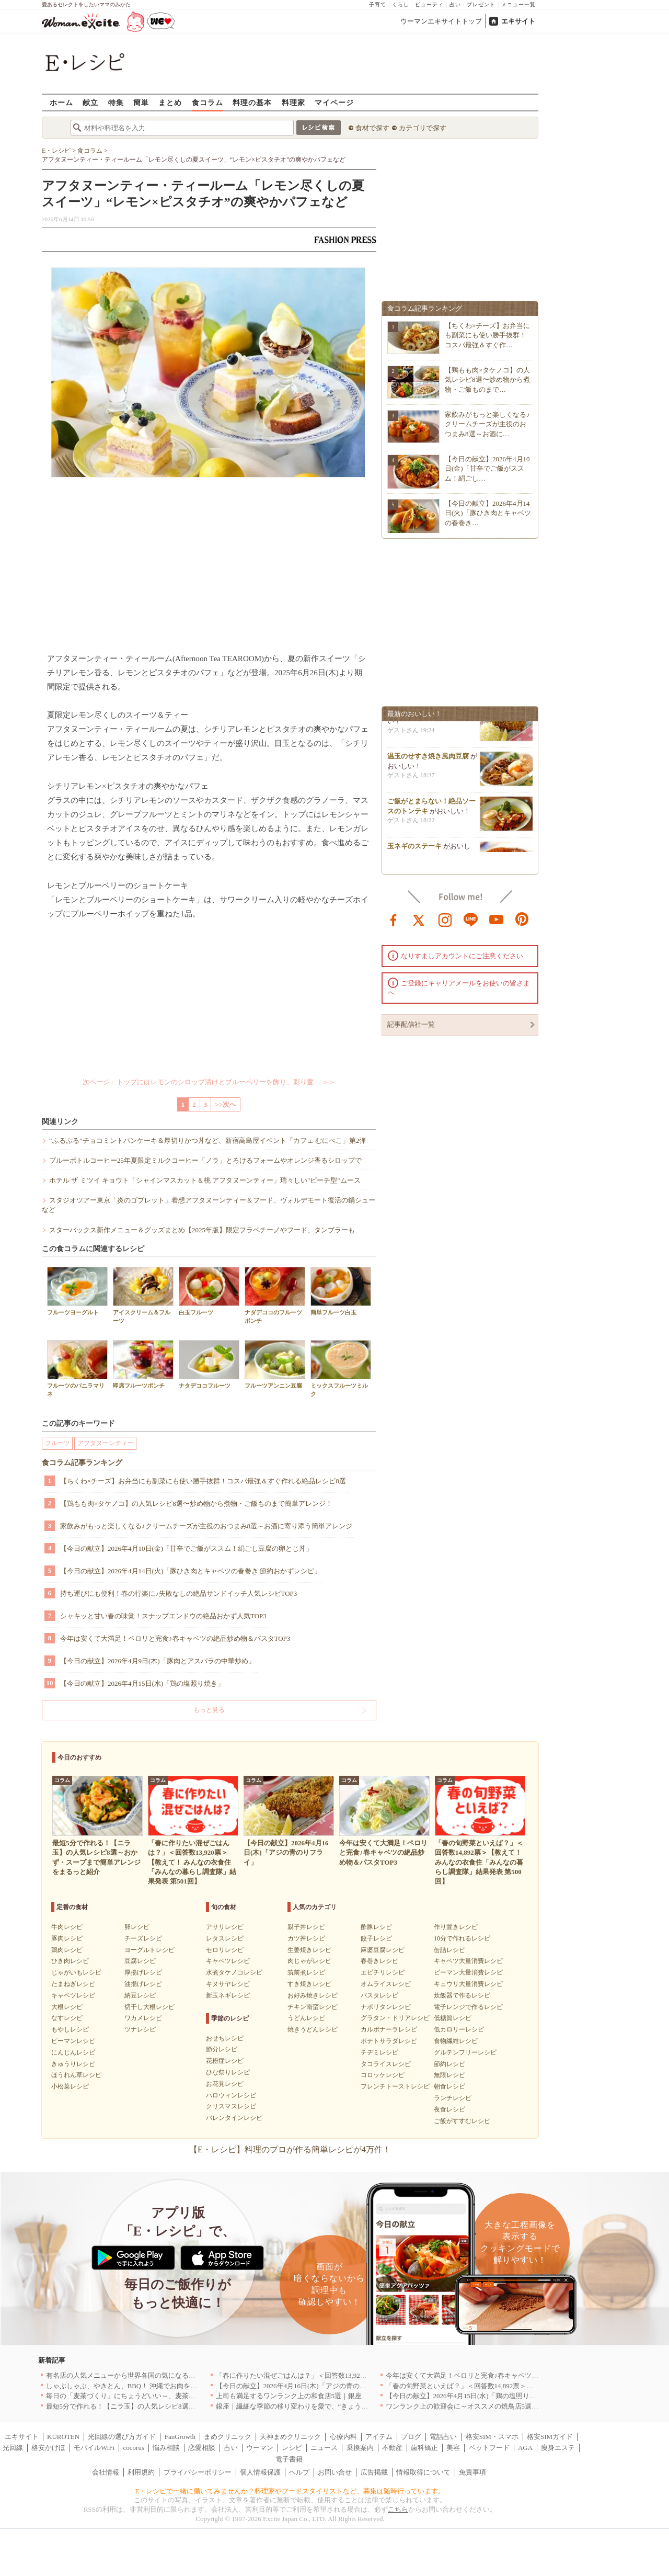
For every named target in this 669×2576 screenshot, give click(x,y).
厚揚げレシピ (143, 1972)
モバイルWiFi (94, 2448)
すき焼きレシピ (309, 1984)
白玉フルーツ (209, 1291)
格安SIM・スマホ (492, 2437)
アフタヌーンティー (105, 1443)
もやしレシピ (70, 2029)
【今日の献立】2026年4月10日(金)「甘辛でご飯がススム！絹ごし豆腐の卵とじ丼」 (186, 1548)
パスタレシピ (379, 1995)
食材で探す (372, 128)
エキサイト (518, 21)
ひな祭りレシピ (228, 2072)
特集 (116, 102)
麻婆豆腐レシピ (383, 1950)
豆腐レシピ (140, 1961)
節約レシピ (449, 2064)
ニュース (324, 2448)
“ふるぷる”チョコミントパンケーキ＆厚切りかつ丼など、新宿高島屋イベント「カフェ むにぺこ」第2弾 (207, 1140)
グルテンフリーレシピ (465, 2052)
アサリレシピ (225, 1927)
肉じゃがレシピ (309, 1961)
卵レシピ (136, 1927)
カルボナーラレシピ (389, 2029)
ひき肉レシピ (70, 1961)
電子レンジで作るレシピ (468, 2007)
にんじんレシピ (73, 2052)
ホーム (61, 102)
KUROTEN (63, 2437)
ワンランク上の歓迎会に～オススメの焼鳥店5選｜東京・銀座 (479, 2406)
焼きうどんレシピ (312, 2029)
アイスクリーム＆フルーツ (143, 1295)
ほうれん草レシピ (76, 2075)
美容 (453, 2448)
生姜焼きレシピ (309, 1950)
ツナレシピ (140, 2029)
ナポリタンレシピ (386, 2007)
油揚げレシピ (143, 1984)
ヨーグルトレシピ (149, 1950)
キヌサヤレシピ (228, 1984)
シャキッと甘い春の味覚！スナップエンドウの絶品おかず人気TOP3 (163, 1616)
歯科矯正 (424, 2448)
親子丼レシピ (306, 1927)
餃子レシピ (376, 1938)
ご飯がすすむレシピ (462, 2121)
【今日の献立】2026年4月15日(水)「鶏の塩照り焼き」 (142, 1683)
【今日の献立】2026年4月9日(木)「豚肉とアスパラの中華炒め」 (157, 1661)
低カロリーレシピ (459, 2029)
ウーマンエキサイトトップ (441, 21)
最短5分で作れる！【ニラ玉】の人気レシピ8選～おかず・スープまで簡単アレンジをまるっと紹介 (195, 2406)
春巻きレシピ (379, 1961)
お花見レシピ (225, 2083)
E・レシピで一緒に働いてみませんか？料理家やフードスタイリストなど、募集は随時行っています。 (290, 2491)
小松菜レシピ (70, 2086)
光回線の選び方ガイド (122, 2437)
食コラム (207, 102)
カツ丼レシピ (306, 1938)
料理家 (293, 102)
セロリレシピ (225, 1950)
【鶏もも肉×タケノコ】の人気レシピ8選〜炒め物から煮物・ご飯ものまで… (487, 379)
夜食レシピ (449, 2109)
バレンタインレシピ (234, 2117)
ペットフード (489, 2448)
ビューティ (429, 4)
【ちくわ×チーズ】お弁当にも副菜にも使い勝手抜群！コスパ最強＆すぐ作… (487, 335)
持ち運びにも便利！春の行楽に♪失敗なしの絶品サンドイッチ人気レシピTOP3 (178, 1593)
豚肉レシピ (67, 1938)
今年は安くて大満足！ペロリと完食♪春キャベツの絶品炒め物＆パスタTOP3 (175, 1638)
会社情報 (105, 2472)
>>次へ (225, 1104)
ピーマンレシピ (73, 2041)
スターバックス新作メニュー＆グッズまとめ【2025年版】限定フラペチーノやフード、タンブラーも (202, 1230)
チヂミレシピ (379, 2052)
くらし (400, 4)
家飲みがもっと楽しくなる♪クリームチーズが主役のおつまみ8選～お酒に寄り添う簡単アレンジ (206, 1526)
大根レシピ (67, 2007)
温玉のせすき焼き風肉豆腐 (428, 761)
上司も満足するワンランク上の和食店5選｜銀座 (289, 2396)
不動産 (392, 2448)
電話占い (443, 2437)
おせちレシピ (225, 2038)
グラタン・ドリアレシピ (395, 2018)
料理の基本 (252, 102)
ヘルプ (299, 2472)
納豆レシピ (140, 1995)
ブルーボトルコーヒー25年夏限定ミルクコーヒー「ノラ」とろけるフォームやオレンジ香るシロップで (205, 1160)
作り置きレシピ (456, 1927)
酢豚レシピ (376, 1927)
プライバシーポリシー (198, 2472)
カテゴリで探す (422, 128)
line (471, 919)
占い (455, 4)
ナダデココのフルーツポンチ (275, 1295)
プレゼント (481, 4)
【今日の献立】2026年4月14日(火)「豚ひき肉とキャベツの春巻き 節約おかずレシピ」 (190, 1571)
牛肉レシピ (67, 1927)
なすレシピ (67, 2018)
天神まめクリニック (290, 2437)
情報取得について (423, 2472)
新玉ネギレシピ (228, 1995)
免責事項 (472, 2472)
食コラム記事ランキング (82, 1463)
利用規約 (141, 2472)
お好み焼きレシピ (312, 1995)
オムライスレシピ (386, 1984)
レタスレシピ (225, 1938)
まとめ (170, 102)
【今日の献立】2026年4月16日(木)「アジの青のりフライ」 (305, 2386)
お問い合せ (335, 2472)
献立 (90, 102)
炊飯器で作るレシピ (462, 1995)
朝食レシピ (449, 2086)
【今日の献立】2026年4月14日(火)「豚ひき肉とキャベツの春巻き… (488, 513)
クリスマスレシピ (231, 2106)
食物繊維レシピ (456, 2041)
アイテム (379, 2437)
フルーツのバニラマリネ (77, 1368)
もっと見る (209, 1709)
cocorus (133, 2448)
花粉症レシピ (225, 2060)
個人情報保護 (260, 2472)
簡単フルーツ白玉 (340, 1291)
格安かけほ (48, 2448)
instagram (445, 919)
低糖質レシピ (452, 2018)
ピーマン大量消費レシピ (468, 1972)
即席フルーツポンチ (143, 1364)
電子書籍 (289, 2459)
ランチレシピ (452, 2098)
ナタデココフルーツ (209, 1364)
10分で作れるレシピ (462, 1938)
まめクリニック (227, 2437)
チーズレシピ (143, 1938)
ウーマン (259, 2448)
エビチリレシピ (383, 1972)
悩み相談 (166, 2448)
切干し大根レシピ (149, 2007)
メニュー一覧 (518, 4)
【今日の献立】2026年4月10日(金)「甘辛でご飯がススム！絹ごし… (487, 468)
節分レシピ (221, 2049)
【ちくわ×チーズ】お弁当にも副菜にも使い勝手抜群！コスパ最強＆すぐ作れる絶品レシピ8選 (203, 1481)
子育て (377, 4)
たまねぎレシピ (73, 1984)
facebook (393, 919)
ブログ (411, 2437)
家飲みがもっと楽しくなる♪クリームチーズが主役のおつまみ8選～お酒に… (487, 424)
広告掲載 (374, 2472)
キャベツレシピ (73, 1995)
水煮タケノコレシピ (234, 1972)
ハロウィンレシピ (231, 2095)
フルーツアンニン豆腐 (275, 1364)
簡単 (141, 102)
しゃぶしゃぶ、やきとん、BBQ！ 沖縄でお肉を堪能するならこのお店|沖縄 (160, 2386)
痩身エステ (558, 2448)
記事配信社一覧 (411, 1024)
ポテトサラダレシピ (389, 2041)
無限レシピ (449, 2075)
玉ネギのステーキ (414, 851)
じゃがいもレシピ (76, 1972)
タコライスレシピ (386, 2064)
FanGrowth (180, 2437)
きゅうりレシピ (73, 2064)
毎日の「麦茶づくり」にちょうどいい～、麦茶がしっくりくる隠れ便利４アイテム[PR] (178, 2396)
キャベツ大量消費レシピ (468, 1961)
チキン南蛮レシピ (312, 2007)
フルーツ (57, 1443)
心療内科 (343, 2437)
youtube (496, 919)
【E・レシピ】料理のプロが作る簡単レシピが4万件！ (290, 2149)
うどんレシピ (306, 2018)
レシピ (292, 2448)
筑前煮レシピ (306, 1972)
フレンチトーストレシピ (395, 2086)
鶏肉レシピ (67, 1950)
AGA (525, 2448)
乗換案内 (360, 2448)
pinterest (522, 919)
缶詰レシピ (449, 1950)
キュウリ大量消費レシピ (468, 1984)
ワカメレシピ (143, 2018)
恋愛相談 (201, 2448)
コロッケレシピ (383, 2075)
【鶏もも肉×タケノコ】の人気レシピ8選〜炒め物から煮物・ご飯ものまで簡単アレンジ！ (196, 1503)
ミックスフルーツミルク (340, 1368)
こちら (398, 2509)
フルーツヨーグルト (77, 1291)
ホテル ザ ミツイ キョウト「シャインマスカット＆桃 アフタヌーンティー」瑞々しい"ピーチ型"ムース (205, 1180)
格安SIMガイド (550, 2437)
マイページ (334, 102)
